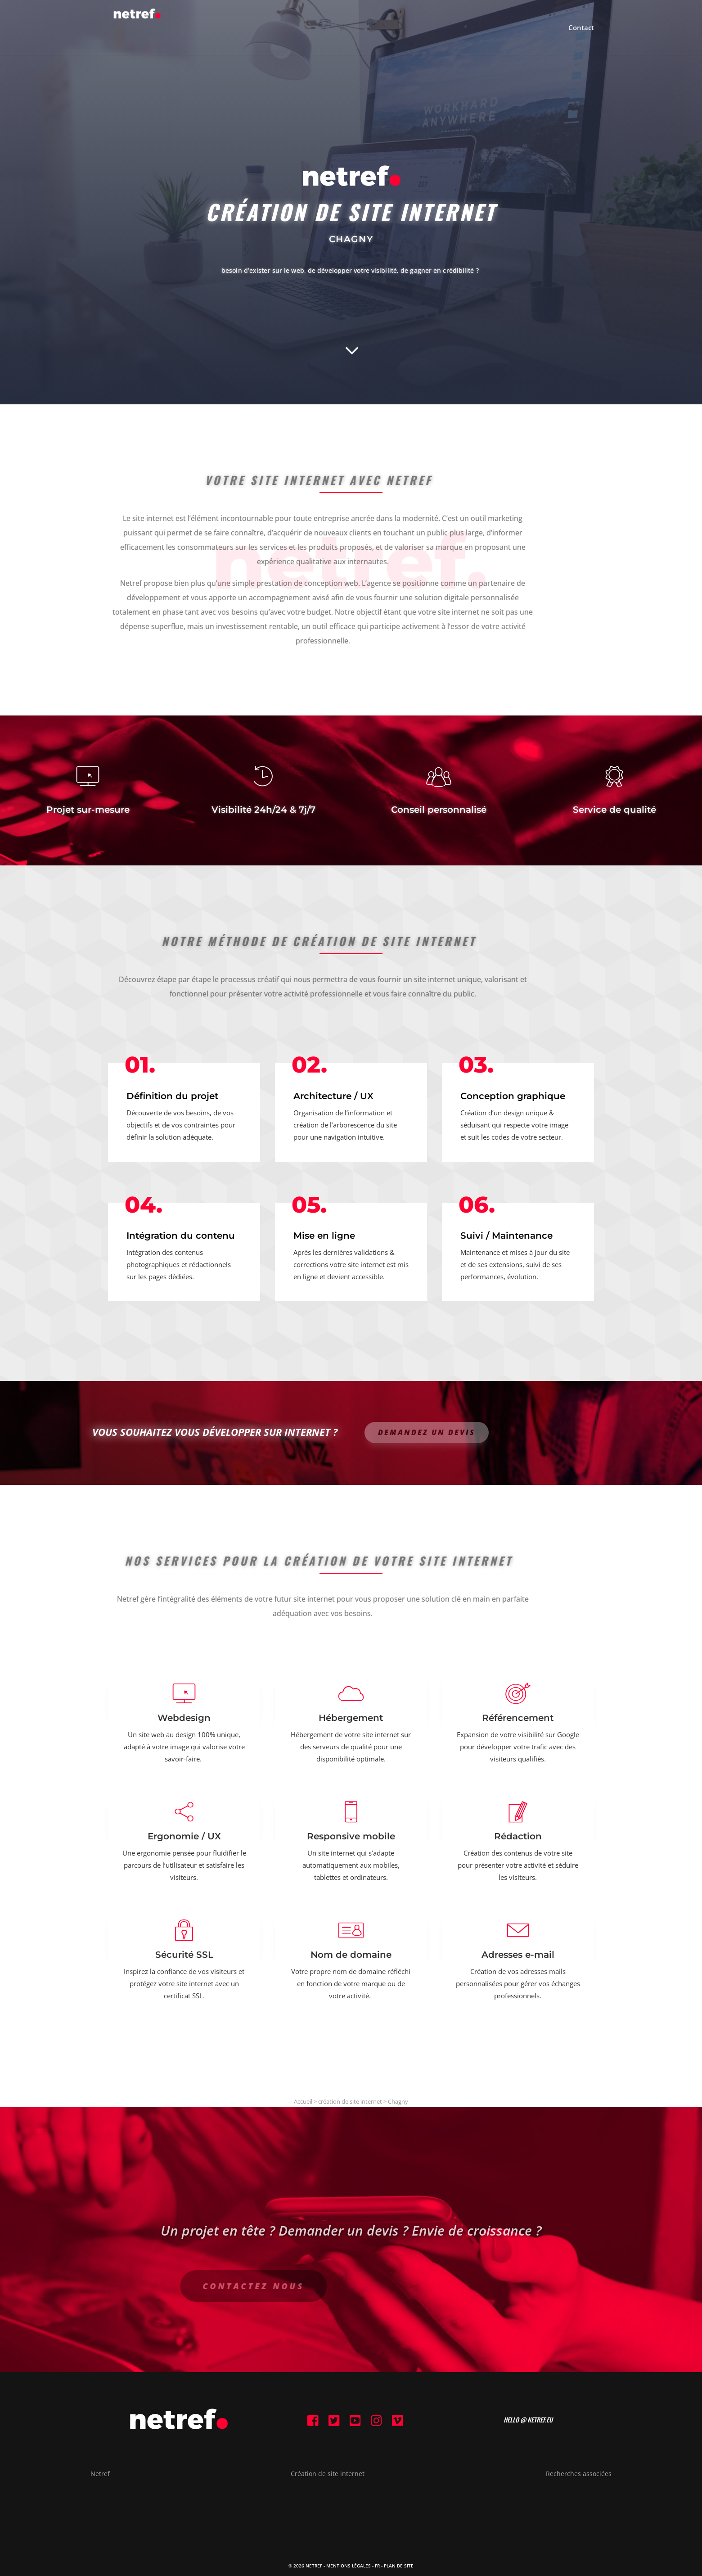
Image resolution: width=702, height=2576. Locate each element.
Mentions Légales (348, 2565)
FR (377, 2565)
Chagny (398, 2101)
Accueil (303, 2101)
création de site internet (350, 2101)
